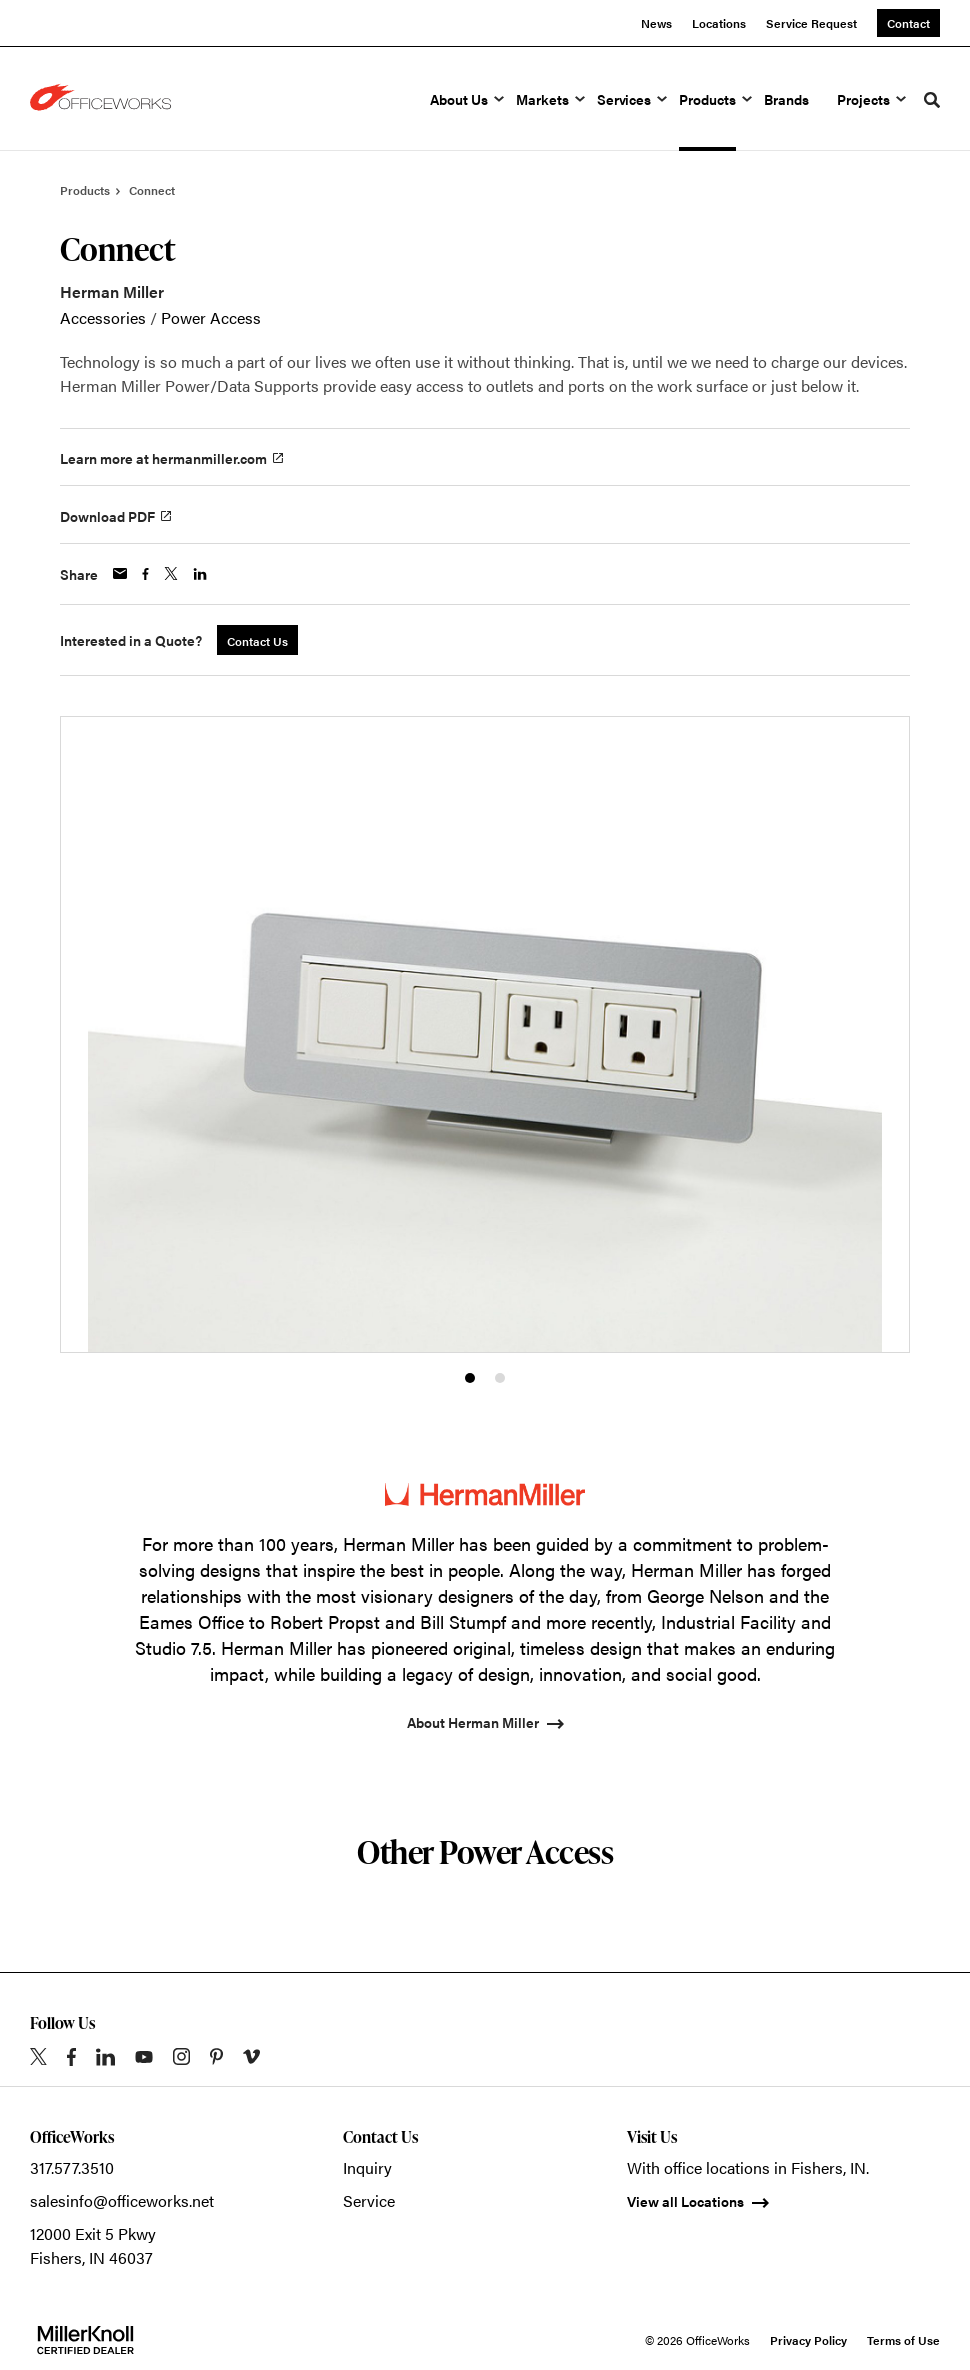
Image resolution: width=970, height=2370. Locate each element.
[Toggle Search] (932, 100)
